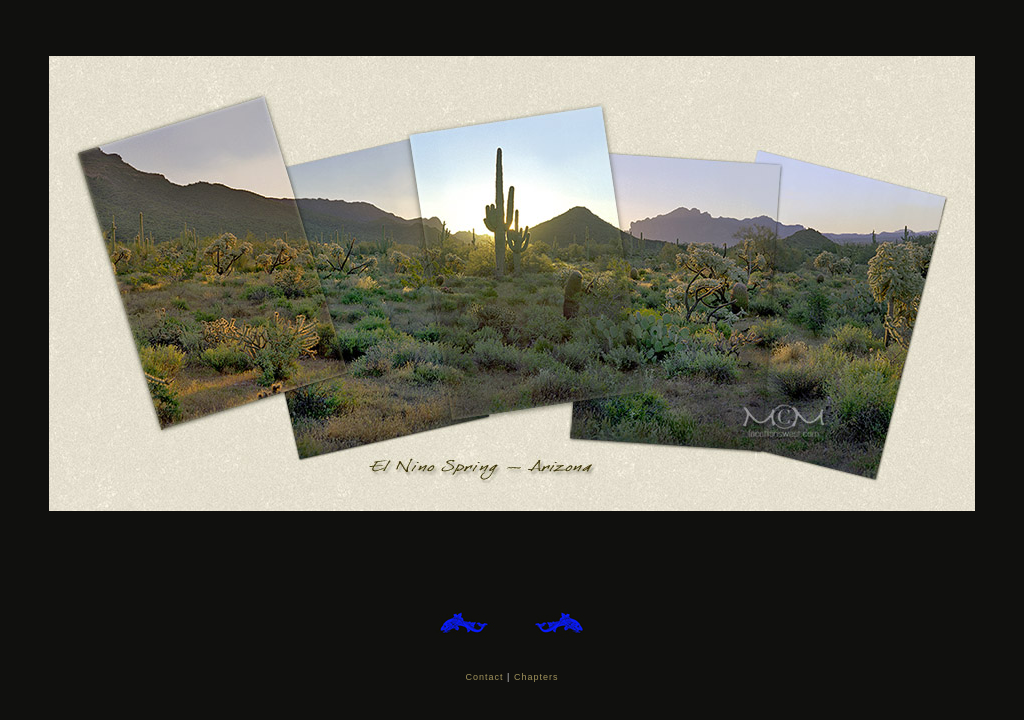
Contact (485, 677)
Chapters (536, 677)
